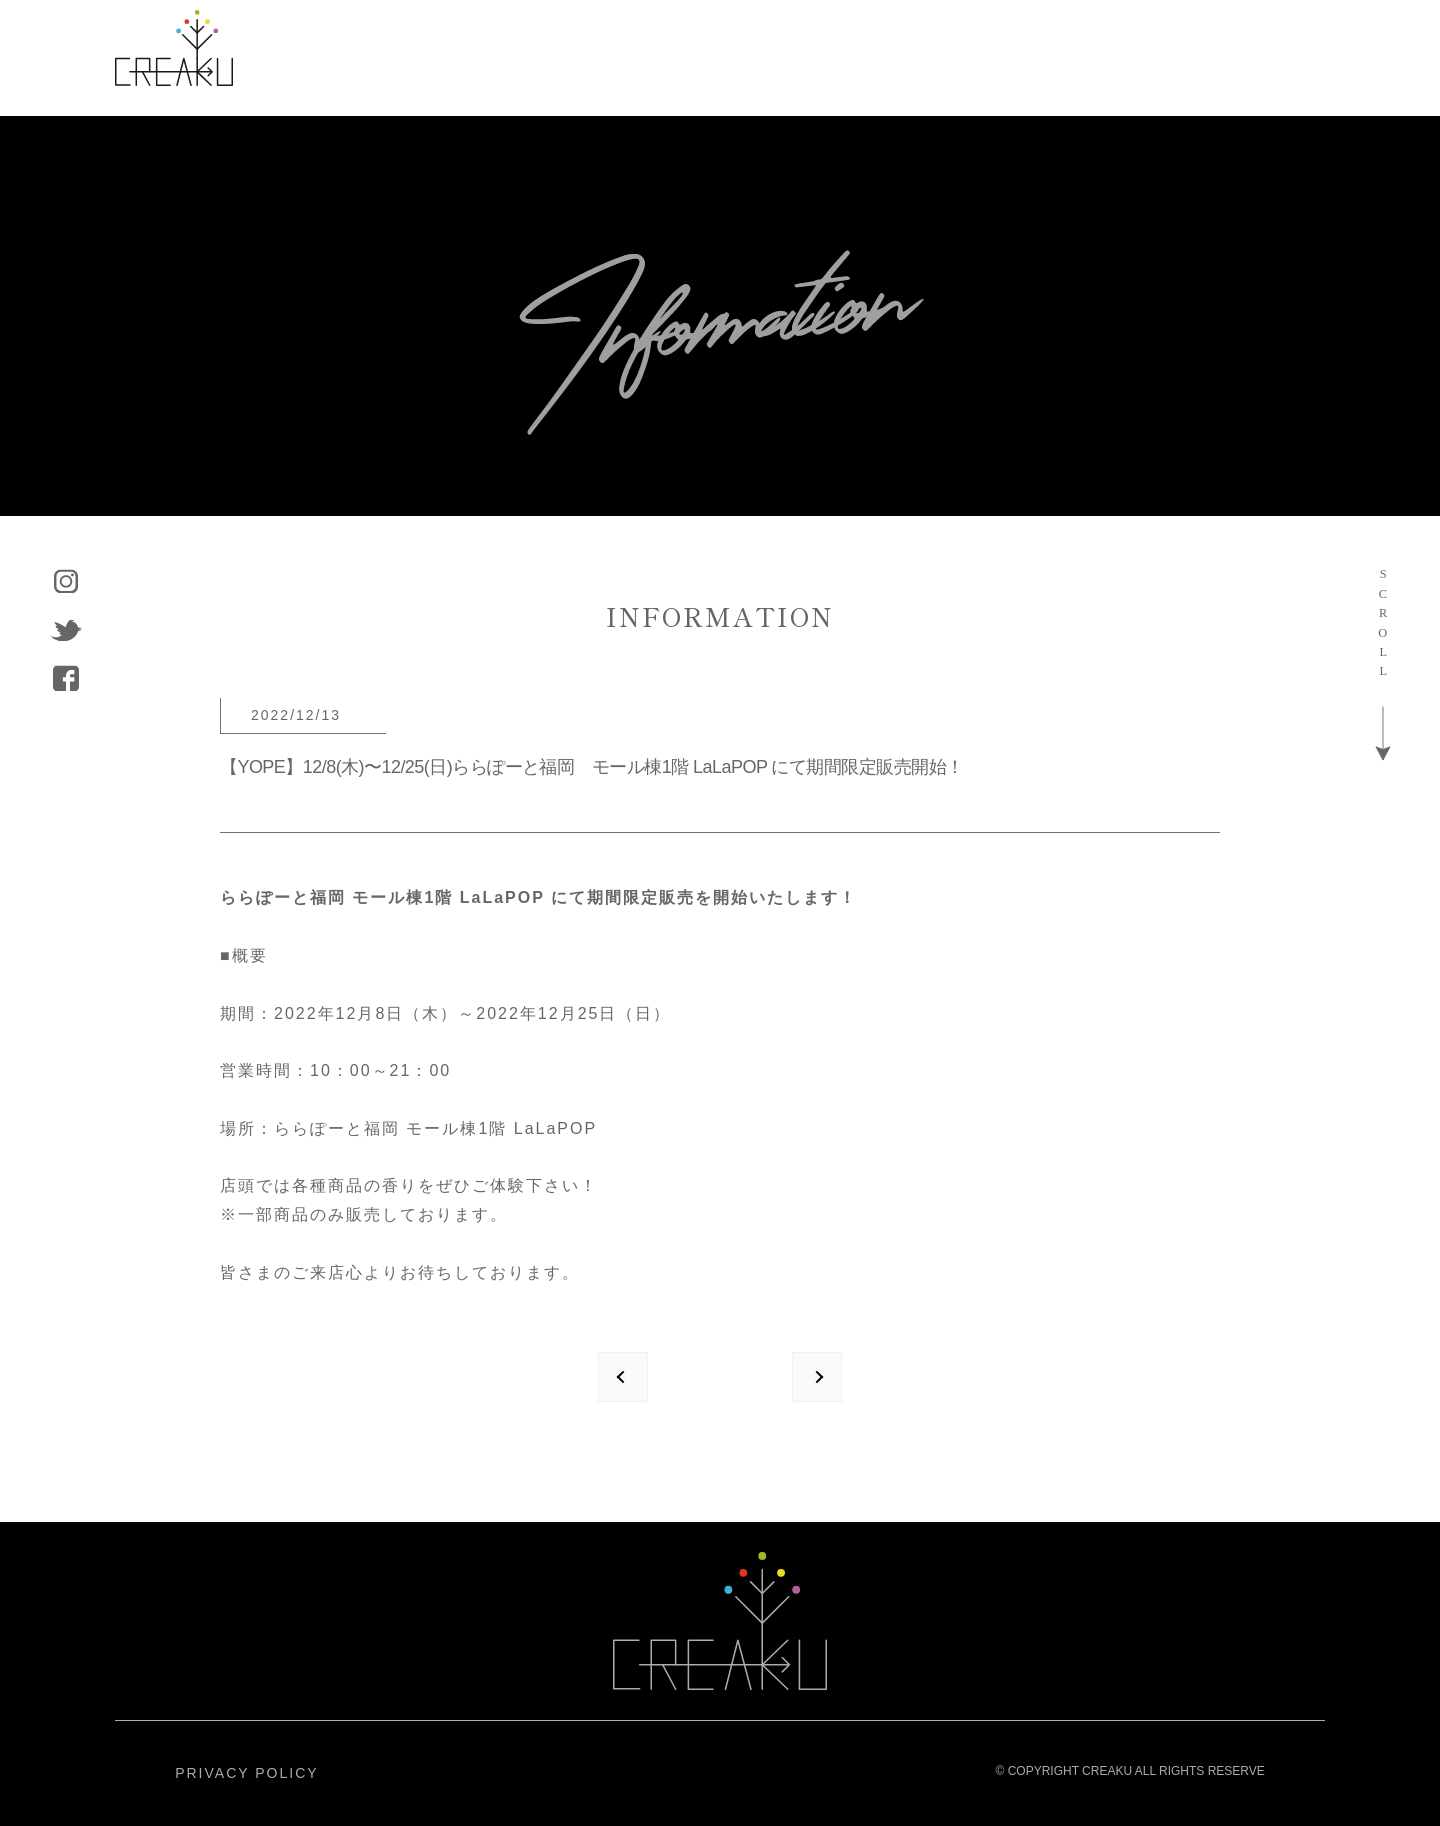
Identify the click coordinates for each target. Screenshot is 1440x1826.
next (817, 1377)
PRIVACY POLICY (246, 1773)
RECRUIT (1080, 58)
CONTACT (1243, 58)
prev (623, 1377)
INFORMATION (894, 58)
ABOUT (383, 58)
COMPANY (706, 58)
